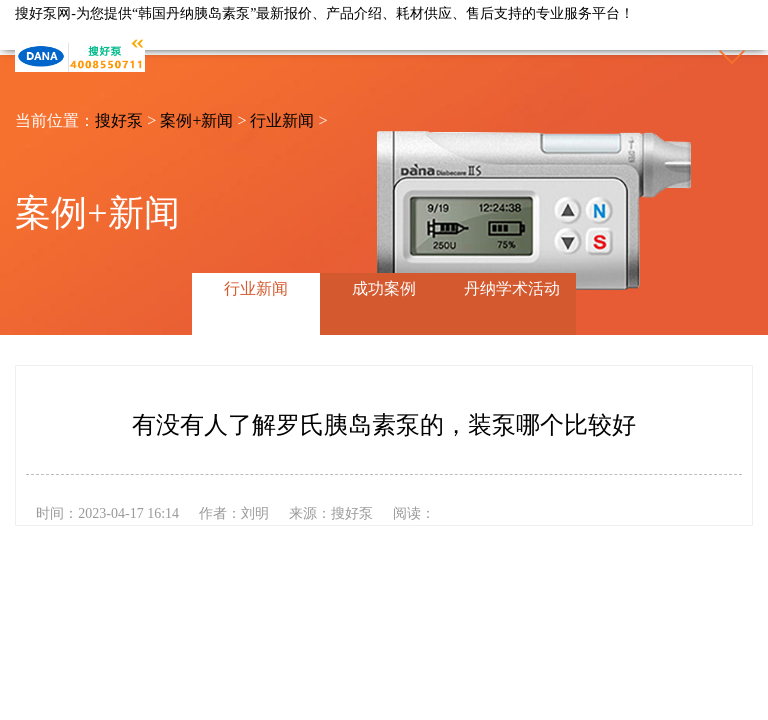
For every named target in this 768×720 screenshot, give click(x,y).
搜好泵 (119, 120)
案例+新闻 (196, 120)
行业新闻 (282, 120)
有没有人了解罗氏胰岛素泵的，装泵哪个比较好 (384, 425)
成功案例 (384, 288)
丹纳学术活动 (512, 288)
